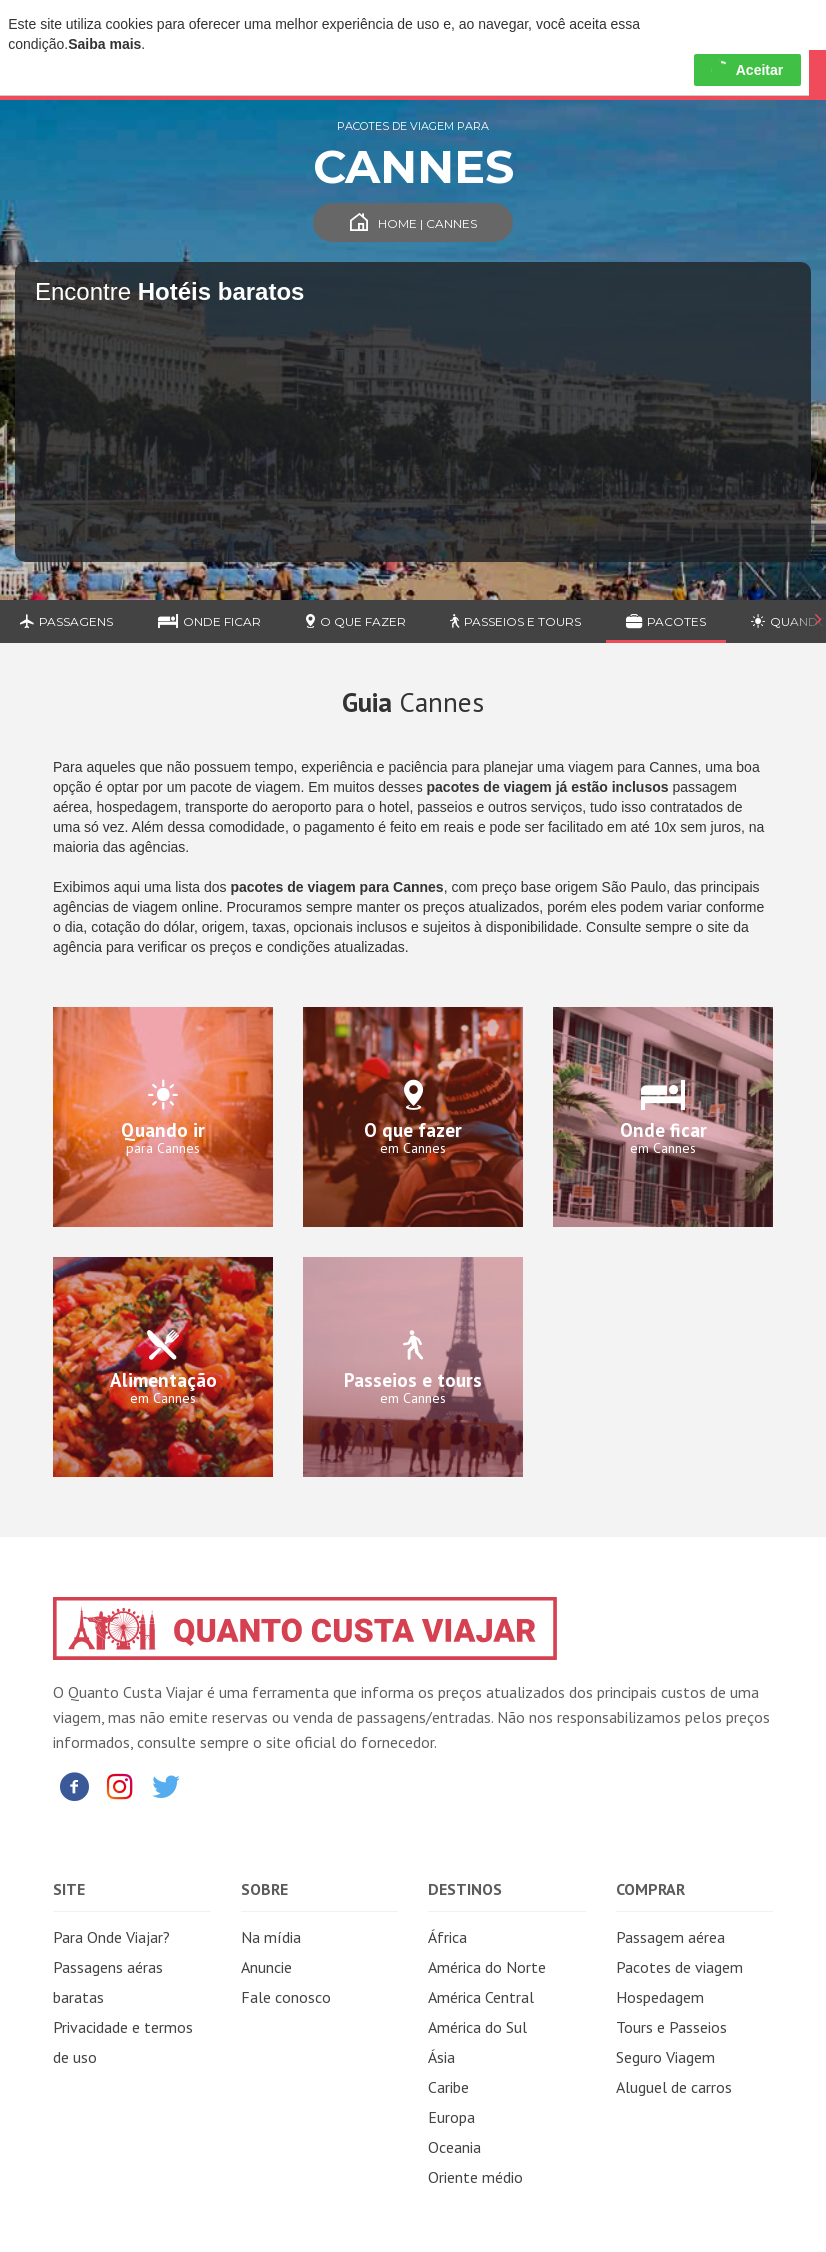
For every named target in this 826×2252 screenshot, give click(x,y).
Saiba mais (104, 44)
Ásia (441, 2057)
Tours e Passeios (671, 2027)
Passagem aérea (670, 1937)
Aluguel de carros (674, 2087)
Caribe (448, 2087)
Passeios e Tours (515, 621)
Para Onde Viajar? (111, 1937)
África (447, 1937)
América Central (481, 1997)
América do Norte (487, 1967)
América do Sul (477, 2027)
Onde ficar (209, 621)
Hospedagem (660, 1997)
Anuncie (266, 1967)
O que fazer (356, 621)
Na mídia (271, 1937)
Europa (451, 2117)
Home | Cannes (413, 223)
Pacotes (666, 621)
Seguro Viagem (665, 2057)
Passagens (66, 621)
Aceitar (747, 70)
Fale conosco (286, 1997)
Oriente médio (475, 2177)
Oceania (454, 2147)
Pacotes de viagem (679, 1967)
